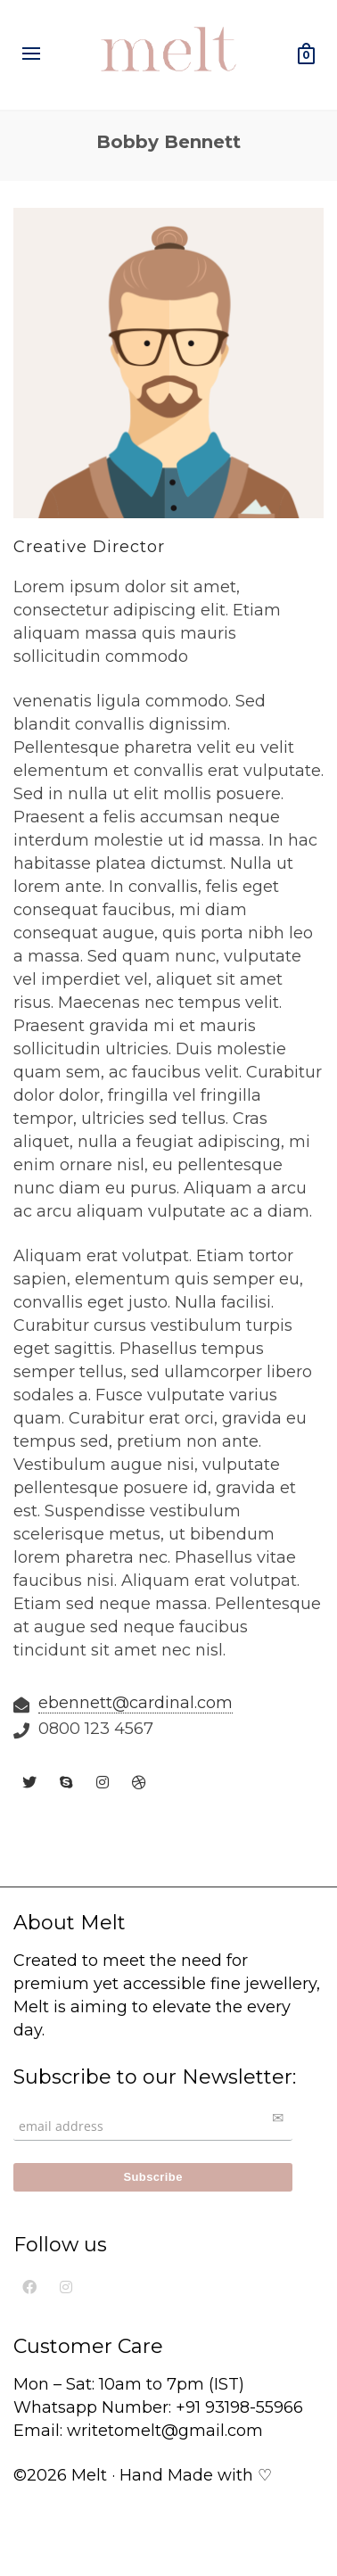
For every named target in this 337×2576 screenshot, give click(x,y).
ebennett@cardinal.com (135, 1703)
